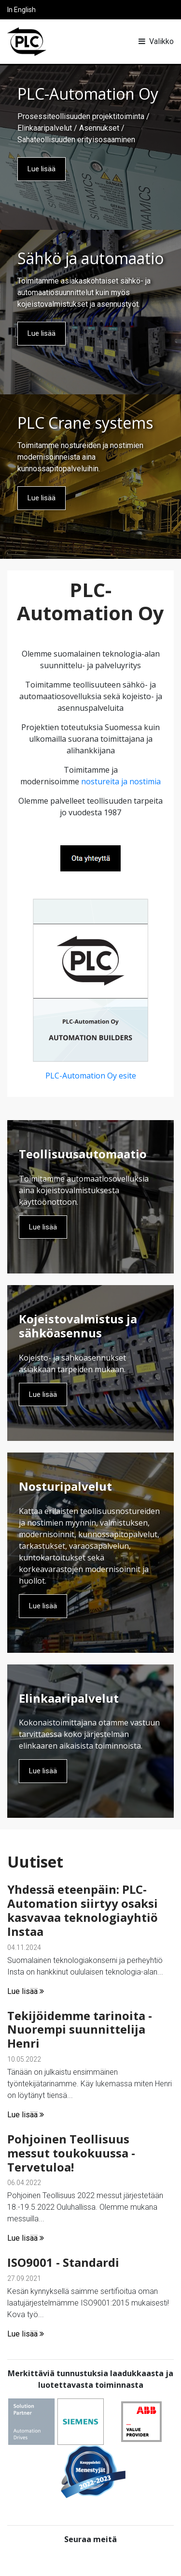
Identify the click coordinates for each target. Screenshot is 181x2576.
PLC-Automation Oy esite (90, 1075)
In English (21, 10)
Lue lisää (42, 169)
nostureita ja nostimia (121, 781)
